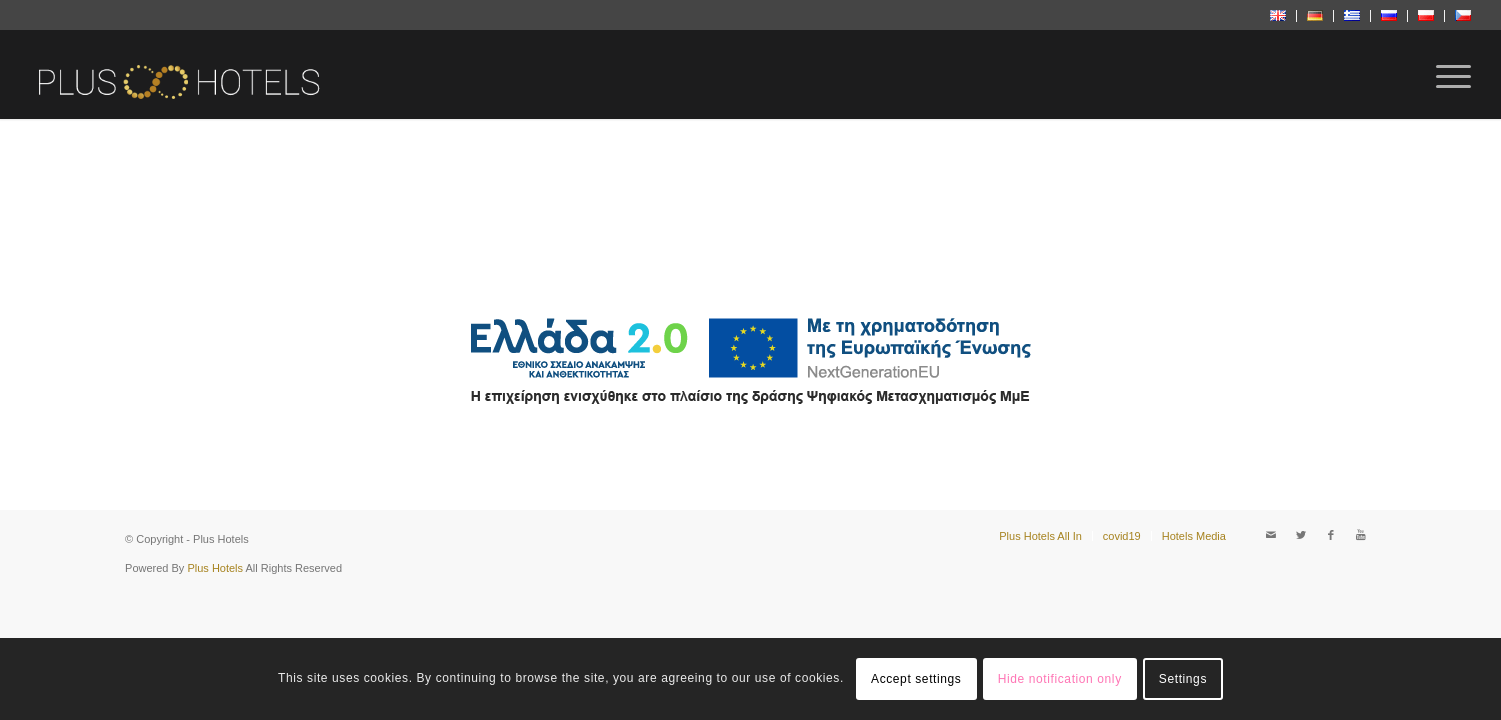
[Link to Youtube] (1361, 535)
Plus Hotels (215, 568)
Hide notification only (1060, 679)
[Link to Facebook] (1331, 535)
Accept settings (916, 679)
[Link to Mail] (1271, 535)
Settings (1183, 679)
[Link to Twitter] (1301, 535)
